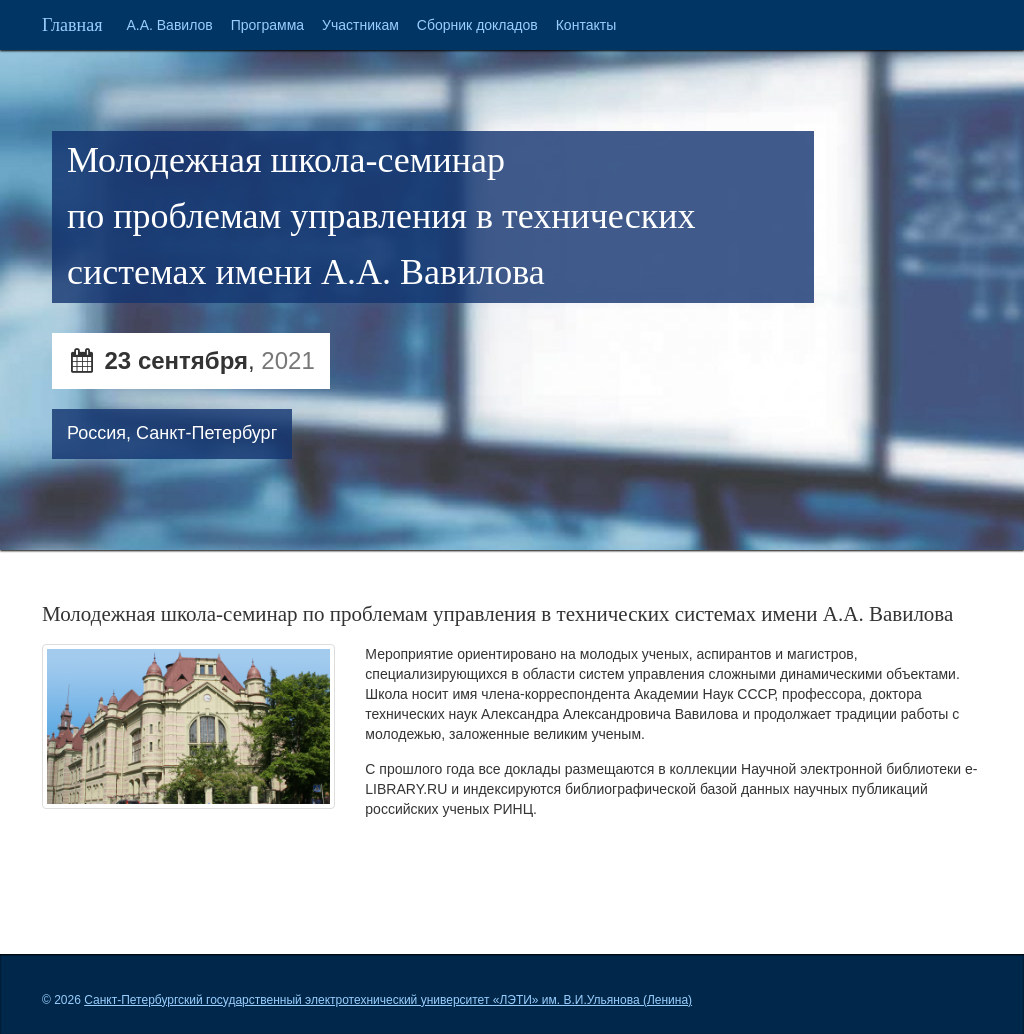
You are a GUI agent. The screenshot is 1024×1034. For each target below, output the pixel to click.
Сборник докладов (477, 25)
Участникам (360, 25)
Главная (72, 25)
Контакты (586, 25)
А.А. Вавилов (169, 25)
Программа (267, 25)
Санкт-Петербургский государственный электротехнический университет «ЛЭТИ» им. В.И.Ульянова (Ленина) (388, 1000)
